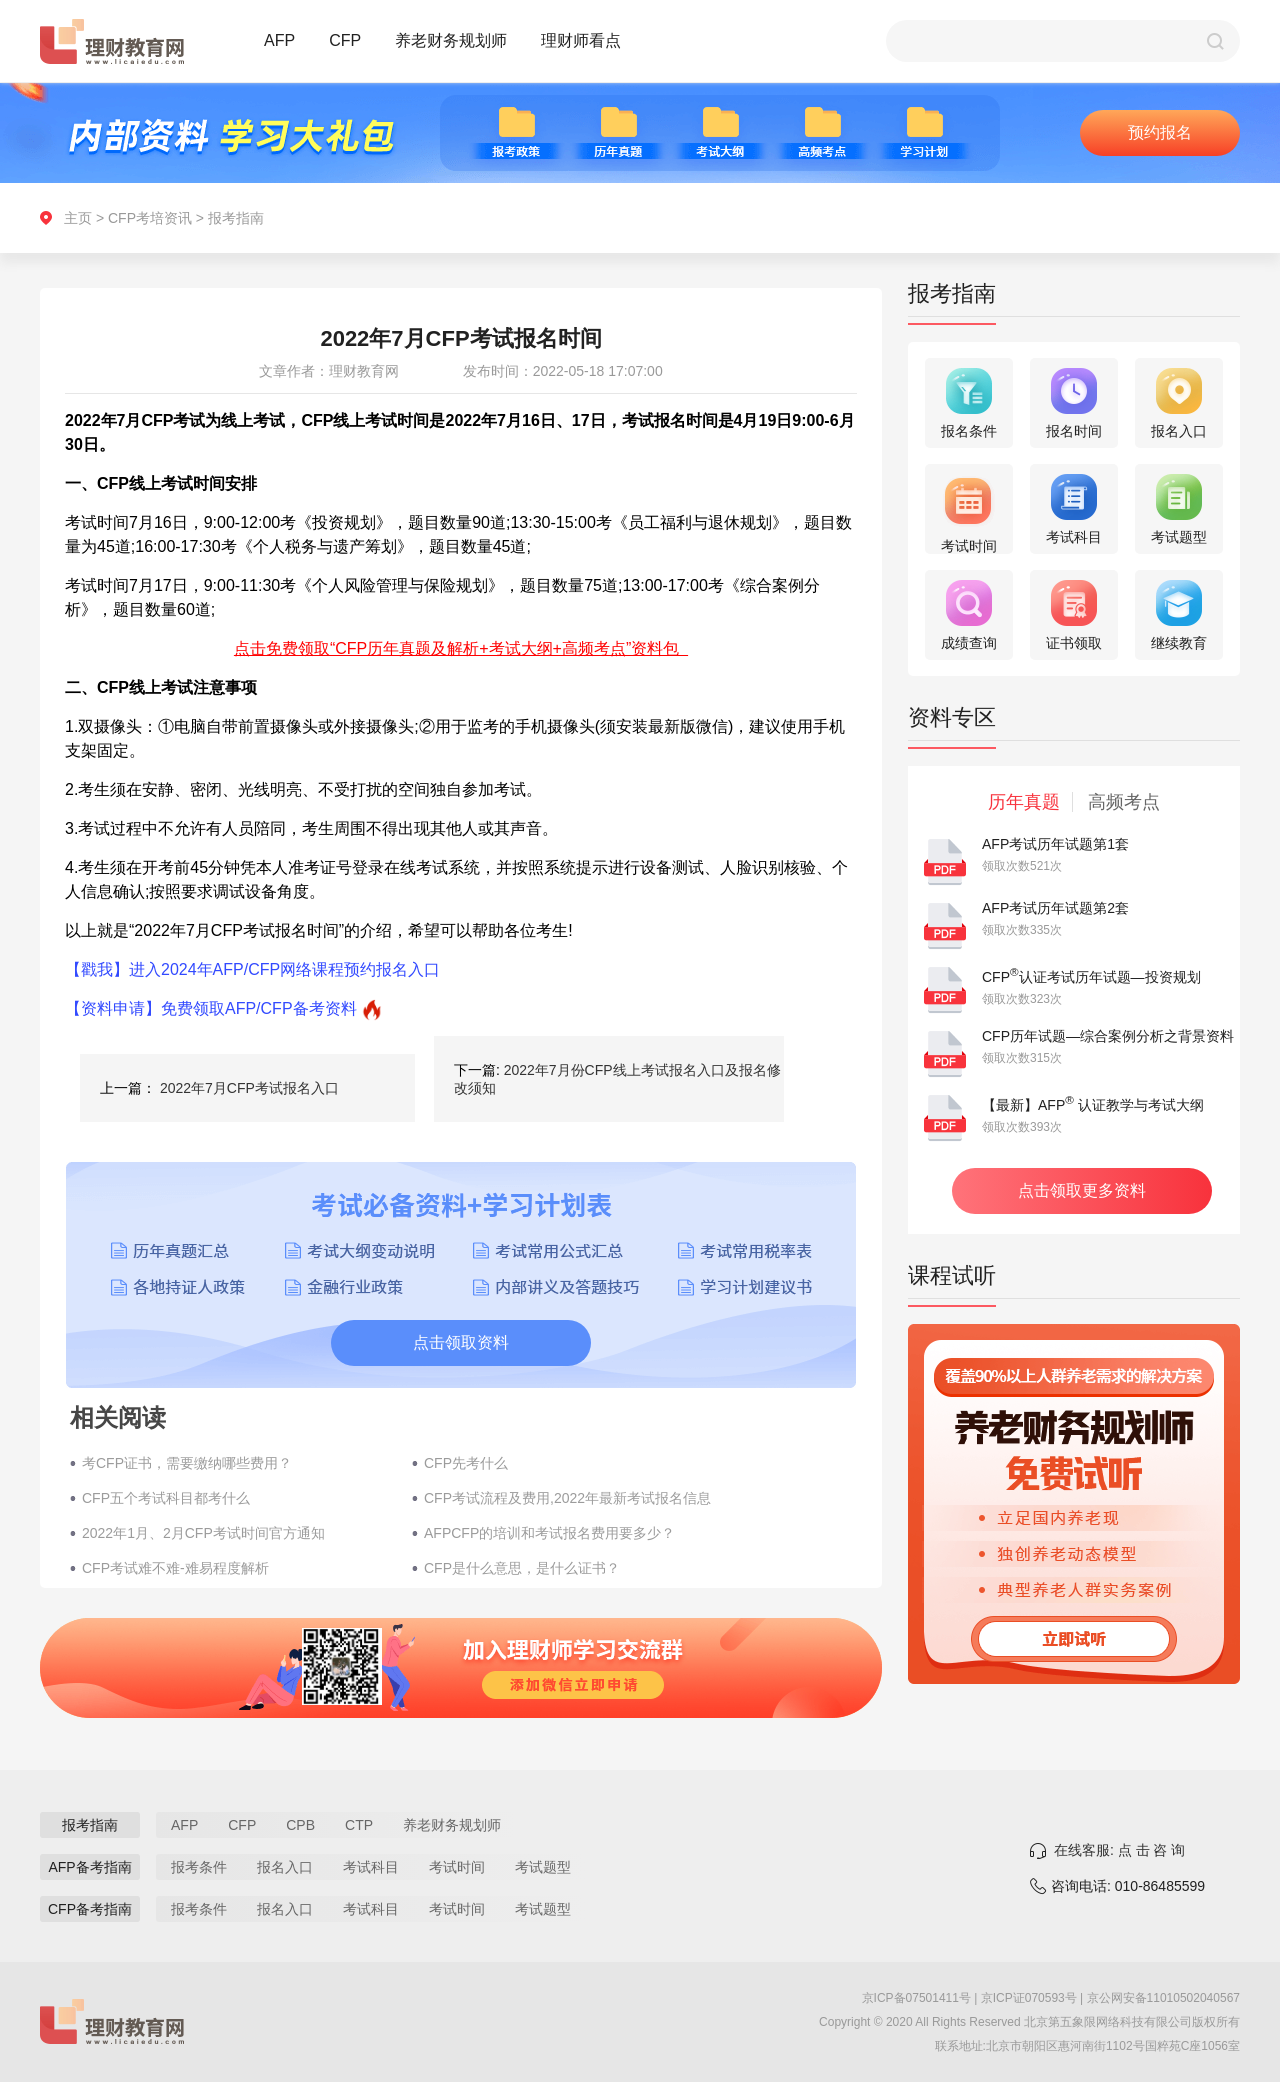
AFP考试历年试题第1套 (1055, 844)
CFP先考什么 (466, 1463)
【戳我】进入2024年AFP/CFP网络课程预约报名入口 (252, 969)
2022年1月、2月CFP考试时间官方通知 (203, 1533)
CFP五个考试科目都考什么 (166, 1498)
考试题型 (543, 1867)
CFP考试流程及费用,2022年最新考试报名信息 (567, 1498)
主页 (78, 218)
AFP (279, 40)
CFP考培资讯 (150, 218)
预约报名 (1160, 132)
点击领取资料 (461, 1342)
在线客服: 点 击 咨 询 (1119, 1850)
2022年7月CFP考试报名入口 (249, 1088)
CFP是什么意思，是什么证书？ (522, 1568)
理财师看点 (581, 40)
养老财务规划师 (451, 40)
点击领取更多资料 (1082, 1190)
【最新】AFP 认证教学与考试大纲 (1093, 1105)
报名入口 (285, 1867)
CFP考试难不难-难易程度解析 (175, 1568)
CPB (300, 1825)
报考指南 (236, 218)
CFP (345, 40)
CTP (359, 1825)
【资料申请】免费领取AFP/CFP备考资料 (211, 1008)
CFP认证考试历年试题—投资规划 (1091, 977)
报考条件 (199, 1867)
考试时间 (457, 1867)
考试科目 (371, 1867)
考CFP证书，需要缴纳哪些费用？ (187, 1463)
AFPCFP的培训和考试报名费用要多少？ (549, 1533)
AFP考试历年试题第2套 (1055, 908)
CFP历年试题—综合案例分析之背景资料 (1108, 1036)
